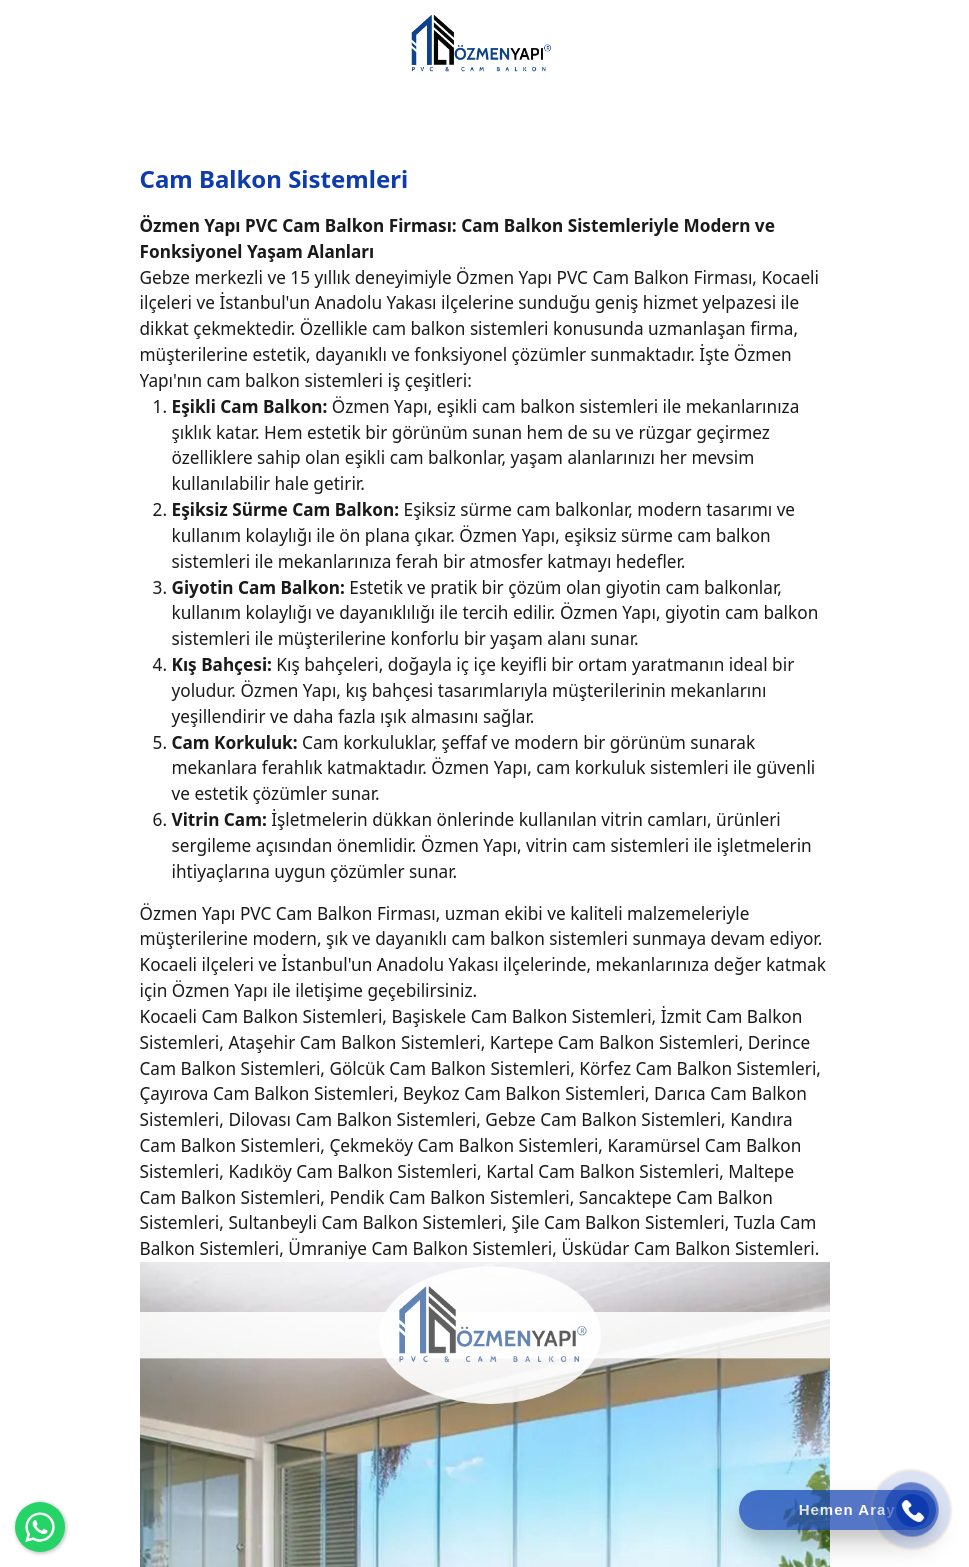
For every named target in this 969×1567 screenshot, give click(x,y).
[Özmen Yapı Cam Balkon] (480, 42)
